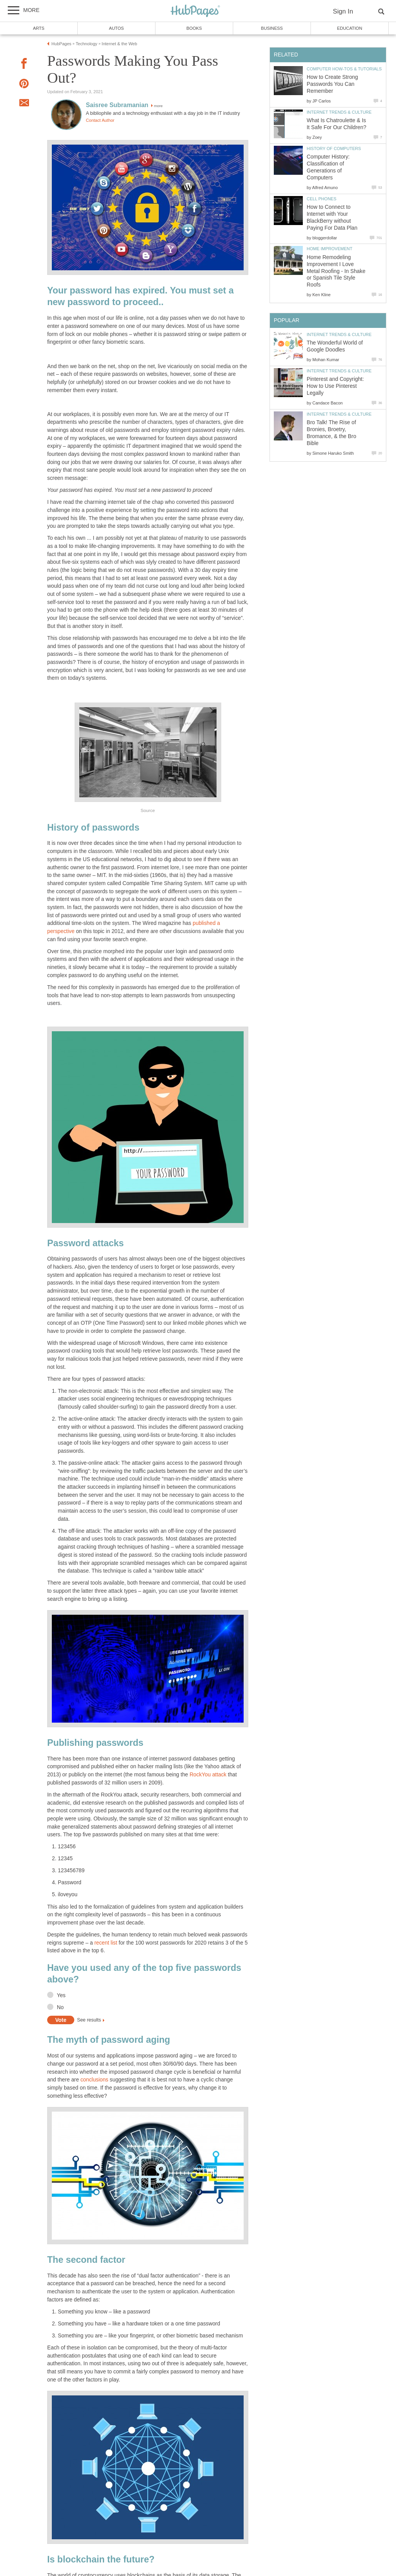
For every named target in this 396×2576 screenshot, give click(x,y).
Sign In (343, 11)
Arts (38, 28)
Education (349, 28)
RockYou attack (207, 1775)
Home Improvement (329, 248)
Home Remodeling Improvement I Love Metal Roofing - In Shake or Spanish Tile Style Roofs (336, 271)
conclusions (94, 2080)
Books (194, 28)
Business (272, 28)
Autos (116, 28)
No (60, 2007)
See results (89, 2020)
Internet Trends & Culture (339, 112)
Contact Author (100, 120)
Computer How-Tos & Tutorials (344, 69)
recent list (105, 1943)
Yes (61, 1995)
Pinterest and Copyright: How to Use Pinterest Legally (335, 386)
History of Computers (334, 148)
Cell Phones (321, 198)
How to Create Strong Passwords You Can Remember (332, 84)
